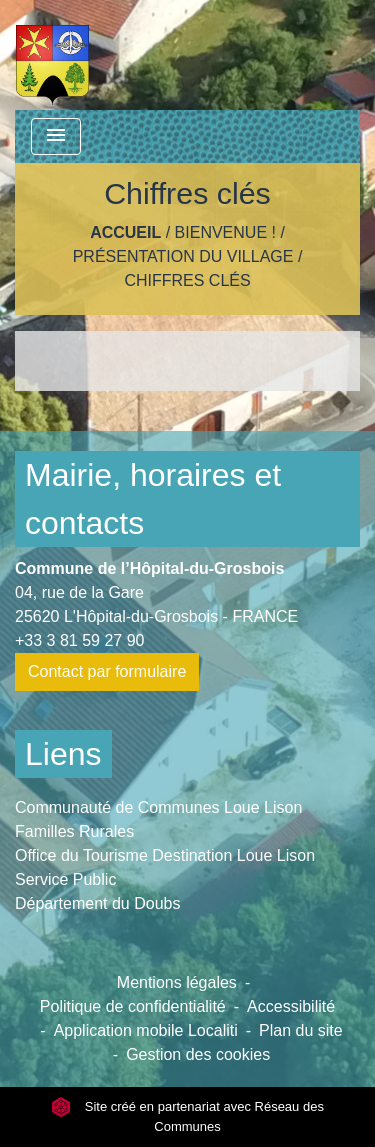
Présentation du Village (183, 256)
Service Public (65, 879)
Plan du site (301, 1030)
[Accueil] (52, 55)
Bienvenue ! (225, 232)
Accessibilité (291, 1006)
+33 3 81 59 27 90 (79, 640)
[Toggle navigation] (56, 136)
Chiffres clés (187, 280)
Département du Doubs (97, 903)
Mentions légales (177, 982)
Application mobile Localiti (146, 1030)
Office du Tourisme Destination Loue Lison (165, 855)
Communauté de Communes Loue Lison (158, 807)
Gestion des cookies (198, 1054)
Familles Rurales (74, 831)
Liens (63, 754)
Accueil (125, 232)
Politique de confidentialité (133, 1006)
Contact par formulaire (107, 671)
